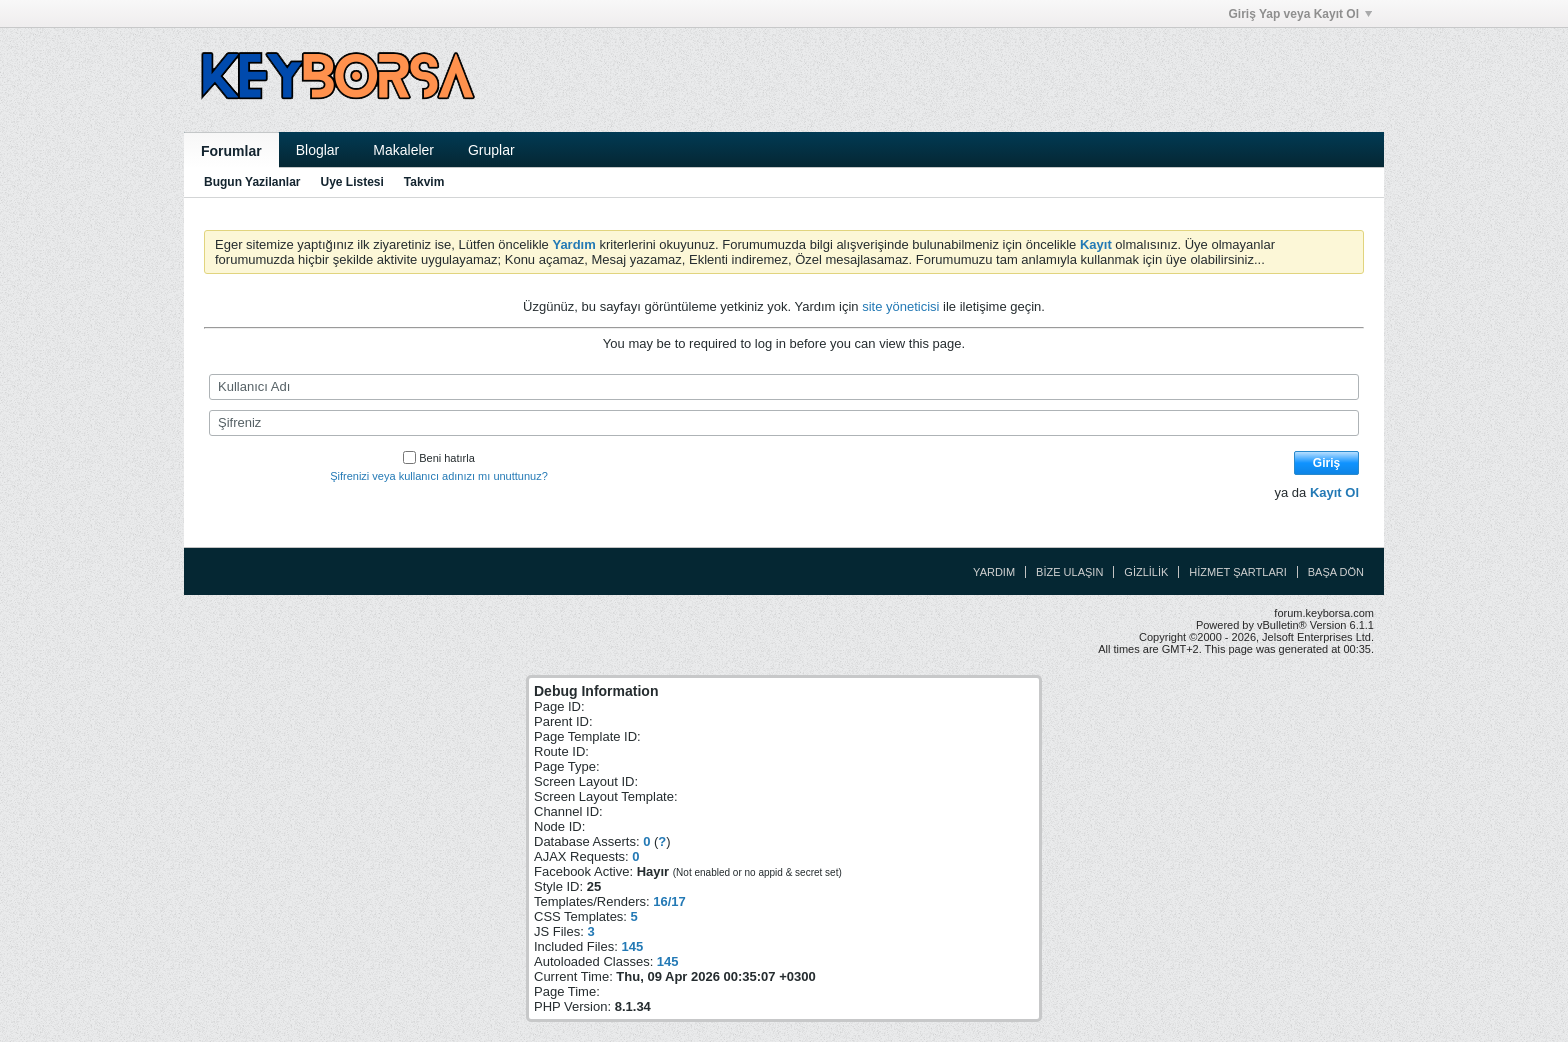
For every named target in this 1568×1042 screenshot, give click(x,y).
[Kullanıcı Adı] (784, 387)
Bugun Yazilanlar (252, 182)
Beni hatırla (439, 458)
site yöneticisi (900, 306)
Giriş (1326, 463)
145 (632, 946)
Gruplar (491, 150)
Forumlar (231, 151)
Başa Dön (1336, 572)
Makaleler (403, 150)
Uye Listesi (351, 182)
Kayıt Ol (1334, 492)
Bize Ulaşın (1069, 572)
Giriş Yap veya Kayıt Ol (1300, 14)
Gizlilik (1146, 572)
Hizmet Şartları (1237, 572)
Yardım (994, 572)
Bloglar (318, 150)
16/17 (669, 901)
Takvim (424, 182)
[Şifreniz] (784, 423)
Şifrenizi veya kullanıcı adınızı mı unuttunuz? (439, 476)
